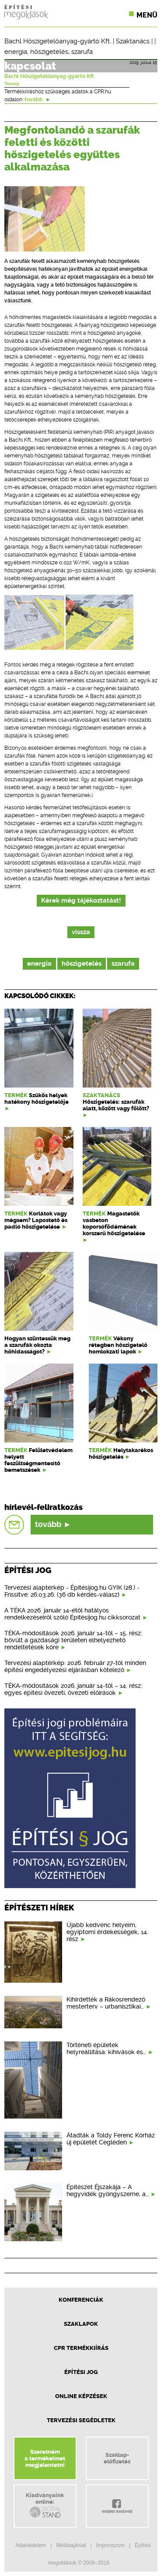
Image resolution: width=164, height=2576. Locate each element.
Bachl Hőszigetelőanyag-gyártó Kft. (57, 41)
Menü (146, 15)
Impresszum (110, 2545)
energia (15, 52)
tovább (37, 99)
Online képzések (81, 2396)
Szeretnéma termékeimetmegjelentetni (44, 2458)
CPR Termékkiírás (81, 2348)
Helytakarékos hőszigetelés (121, 1453)
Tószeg (11, 83)
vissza (81, 932)
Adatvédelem (30, 2545)
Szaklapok (81, 2324)
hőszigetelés (49, 52)
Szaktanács (133, 41)
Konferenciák (81, 2299)
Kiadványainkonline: (45, 2505)
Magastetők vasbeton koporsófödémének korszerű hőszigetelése (114, 1223)
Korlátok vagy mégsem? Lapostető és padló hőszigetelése (35, 1220)
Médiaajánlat (71, 2545)
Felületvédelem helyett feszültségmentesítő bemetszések (38, 1460)
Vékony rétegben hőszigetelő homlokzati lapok (118, 1345)
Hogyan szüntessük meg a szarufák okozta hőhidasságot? (37, 1345)
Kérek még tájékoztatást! (81, 900)
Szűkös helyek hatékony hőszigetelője (36, 1098)
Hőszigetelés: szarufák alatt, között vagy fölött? (116, 1105)
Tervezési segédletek (81, 2420)
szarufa (82, 52)
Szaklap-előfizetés (117, 2458)
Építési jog (81, 2372)
